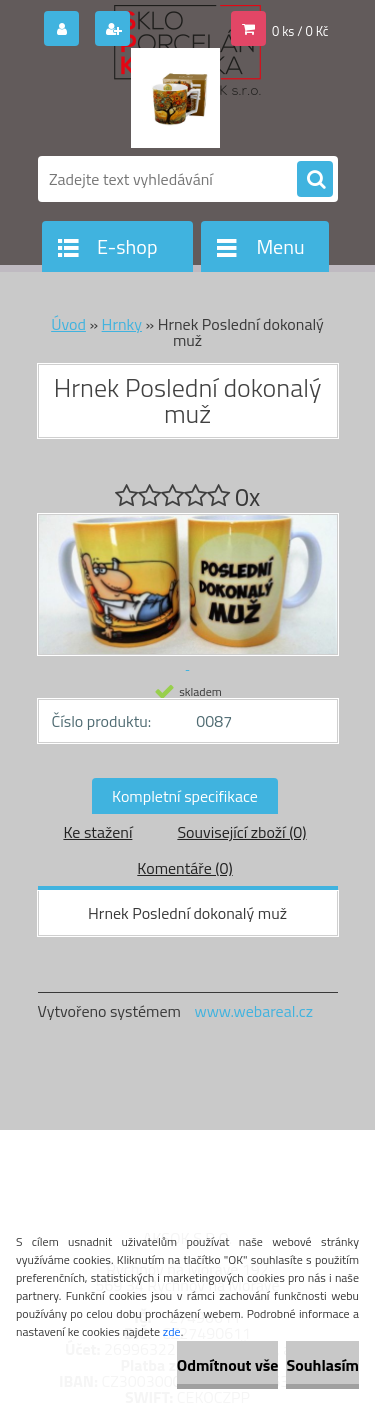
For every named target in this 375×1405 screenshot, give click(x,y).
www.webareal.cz (253, 1011)
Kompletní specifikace (185, 796)
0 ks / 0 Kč (300, 31)
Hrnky (122, 324)
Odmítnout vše (228, 1365)
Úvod (68, 324)
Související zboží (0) (241, 832)
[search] (315, 180)
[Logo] (175, 98)
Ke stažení (97, 832)
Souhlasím (322, 1365)
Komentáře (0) (184, 868)
